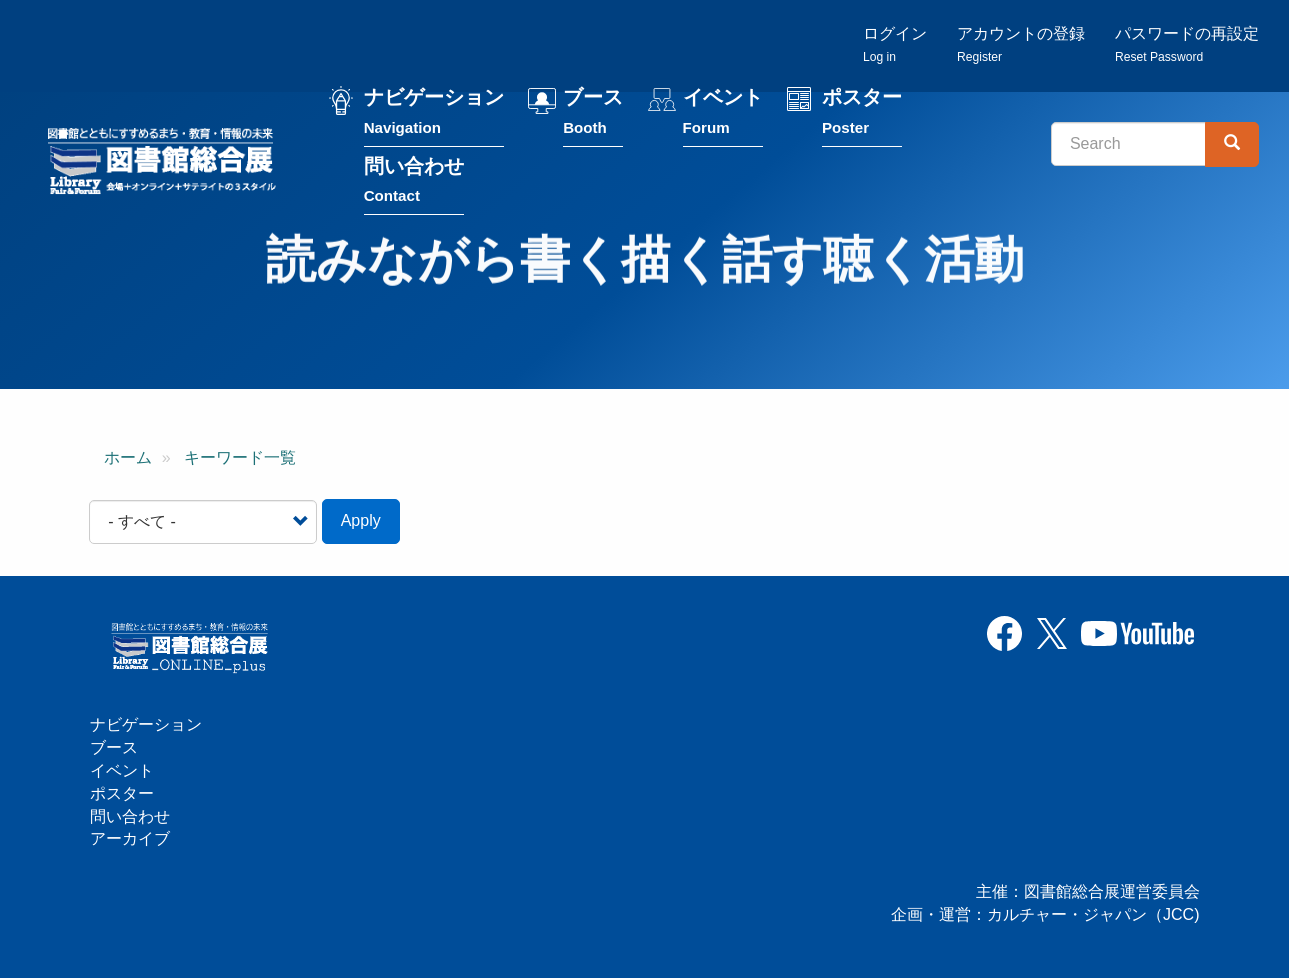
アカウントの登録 (1021, 45)
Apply (361, 522)
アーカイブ (130, 838)
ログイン (895, 45)
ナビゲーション (438, 118)
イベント (727, 118)
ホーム (128, 458)
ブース (597, 118)
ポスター (866, 118)
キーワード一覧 (240, 458)
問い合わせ (418, 186)
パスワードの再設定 (1187, 45)
